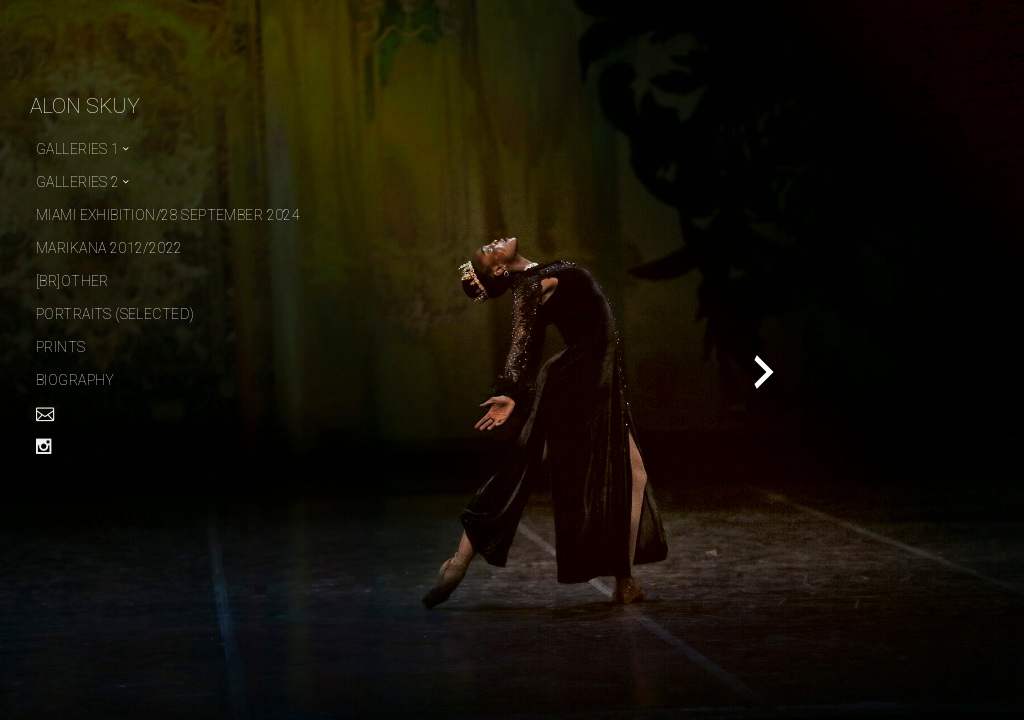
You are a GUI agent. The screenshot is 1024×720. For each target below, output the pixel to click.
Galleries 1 (78, 149)
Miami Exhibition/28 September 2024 (168, 215)
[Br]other (72, 281)
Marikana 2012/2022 (109, 248)
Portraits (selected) (115, 314)
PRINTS (61, 347)
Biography (75, 380)
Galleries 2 (78, 182)
